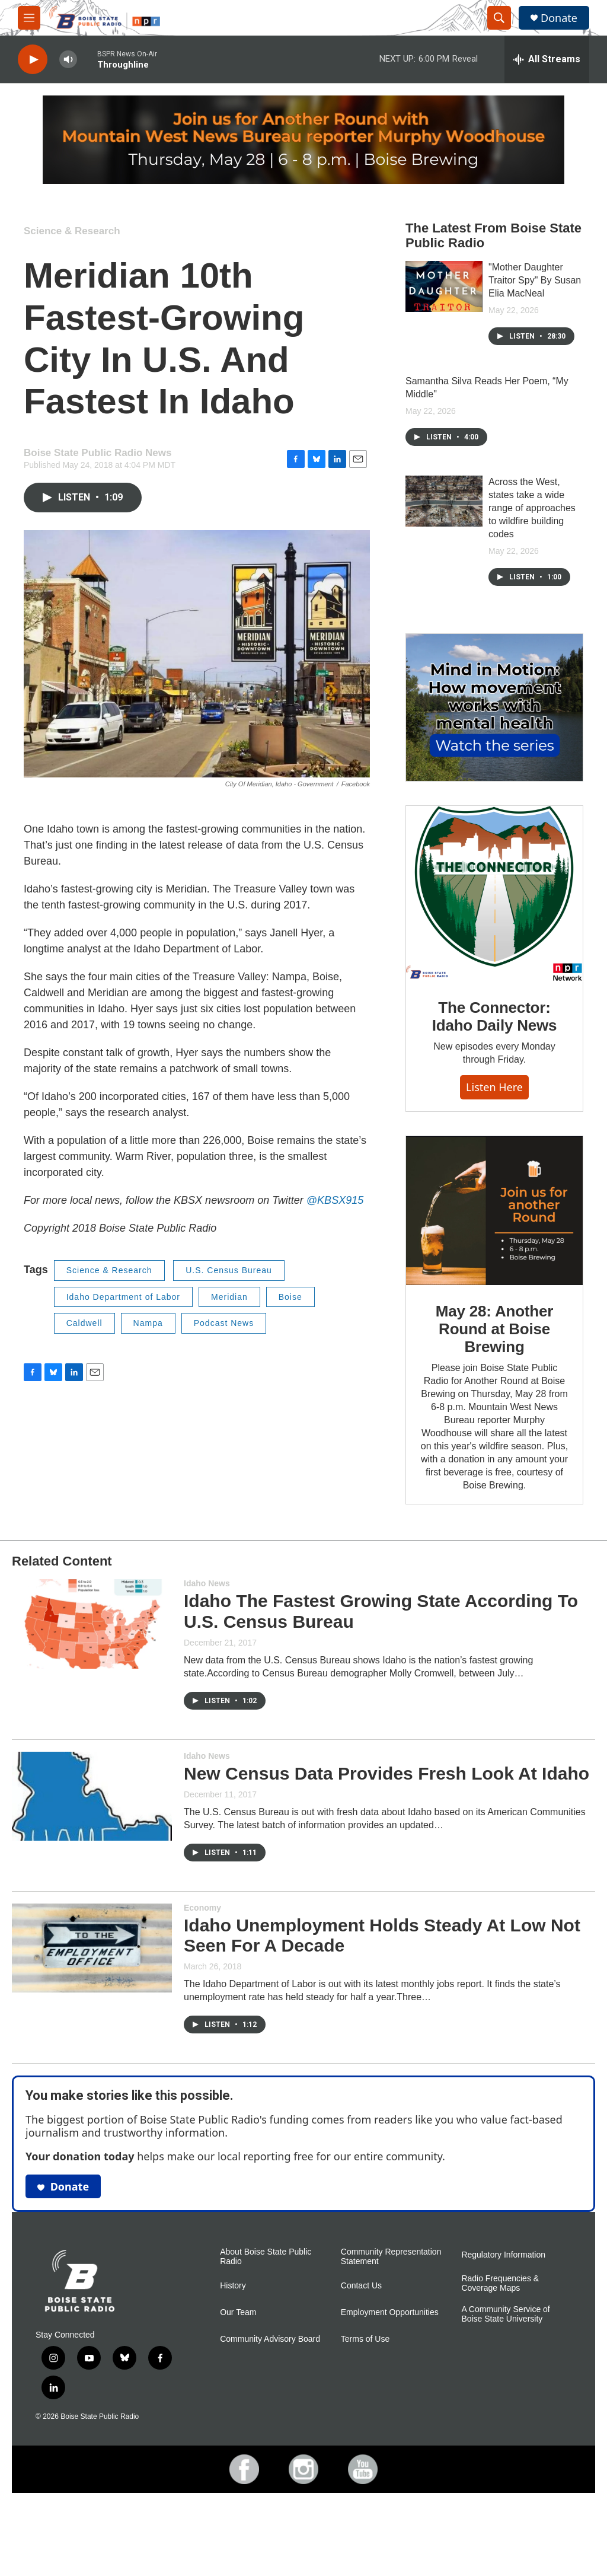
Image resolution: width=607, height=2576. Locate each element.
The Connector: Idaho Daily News (494, 1040)
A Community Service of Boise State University (505, 2385)
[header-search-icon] (499, 18)
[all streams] (546, 59)
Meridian (229, 1297)
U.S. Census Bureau (229, 1270)
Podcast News (224, 1323)
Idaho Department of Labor (123, 1297)
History (233, 2356)
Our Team (238, 2383)
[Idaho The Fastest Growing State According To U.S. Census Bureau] (92, 1694)
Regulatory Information (503, 2326)
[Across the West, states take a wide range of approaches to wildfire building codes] (444, 501)
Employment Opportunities (390, 2383)
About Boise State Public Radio (265, 2328)
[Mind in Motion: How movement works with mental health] (494, 707)
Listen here (494, 1111)
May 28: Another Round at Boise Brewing (494, 1376)
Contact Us (361, 2356)
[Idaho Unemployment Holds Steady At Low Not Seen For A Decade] (92, 2019)
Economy (202, 1979)
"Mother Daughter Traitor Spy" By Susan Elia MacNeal (534, 280)
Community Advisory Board (270, 2410)
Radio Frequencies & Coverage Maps (500, 2354)
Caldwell (84, 1323)
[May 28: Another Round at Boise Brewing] (494, 1258)
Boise (290, 1297)
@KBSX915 (334, 1200)
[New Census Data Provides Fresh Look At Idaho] (92, 1867)
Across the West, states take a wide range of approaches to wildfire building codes (532, 508)
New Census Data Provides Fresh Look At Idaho (386, 1844)
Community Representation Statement (391, 2328)
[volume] (68, 59)
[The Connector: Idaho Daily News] (494, 917)
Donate (559, 18)
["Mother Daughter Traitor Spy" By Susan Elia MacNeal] (444, 286)
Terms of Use (365, 2410)
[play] (32, 59)
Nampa (148, 1323)
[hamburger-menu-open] (29, 18)
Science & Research (72, 231)
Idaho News (207, 1654)
